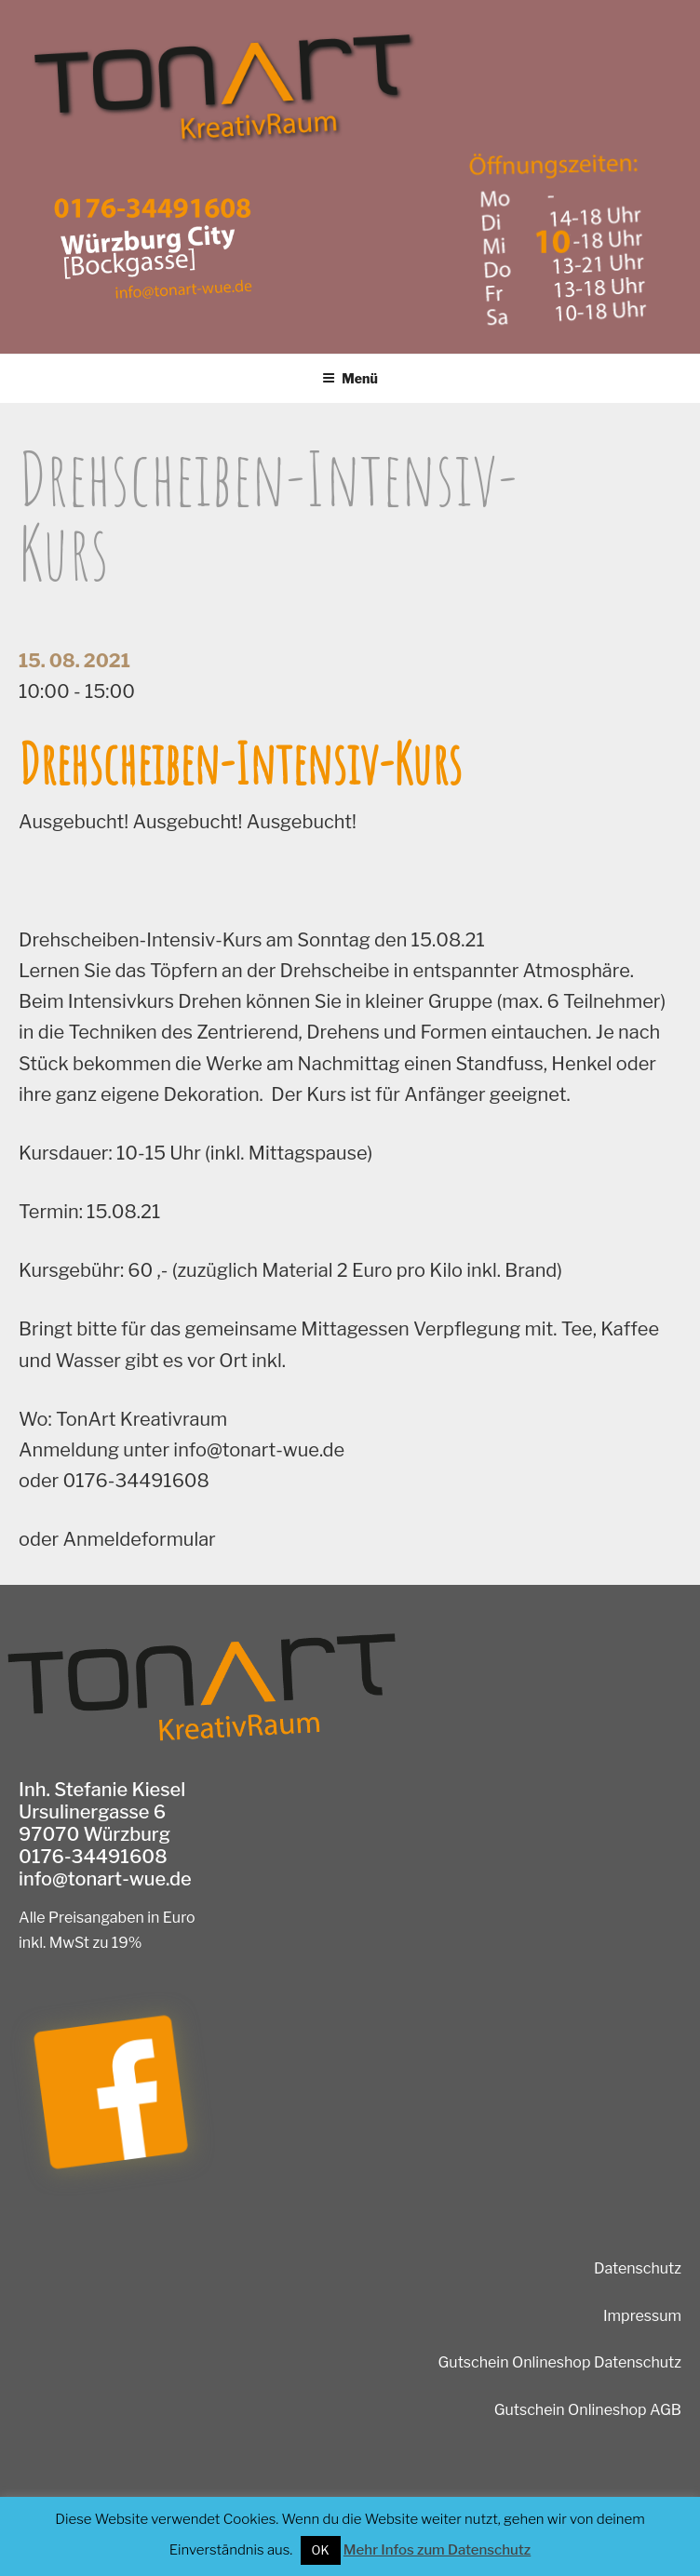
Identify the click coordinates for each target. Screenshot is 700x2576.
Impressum (642, 2316)
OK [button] (321, 2549)
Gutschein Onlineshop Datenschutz (559, 2362)
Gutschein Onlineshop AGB (587, 2410)
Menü (350, 378)
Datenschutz (637, 2268)
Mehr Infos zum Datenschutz (437, 2550)
